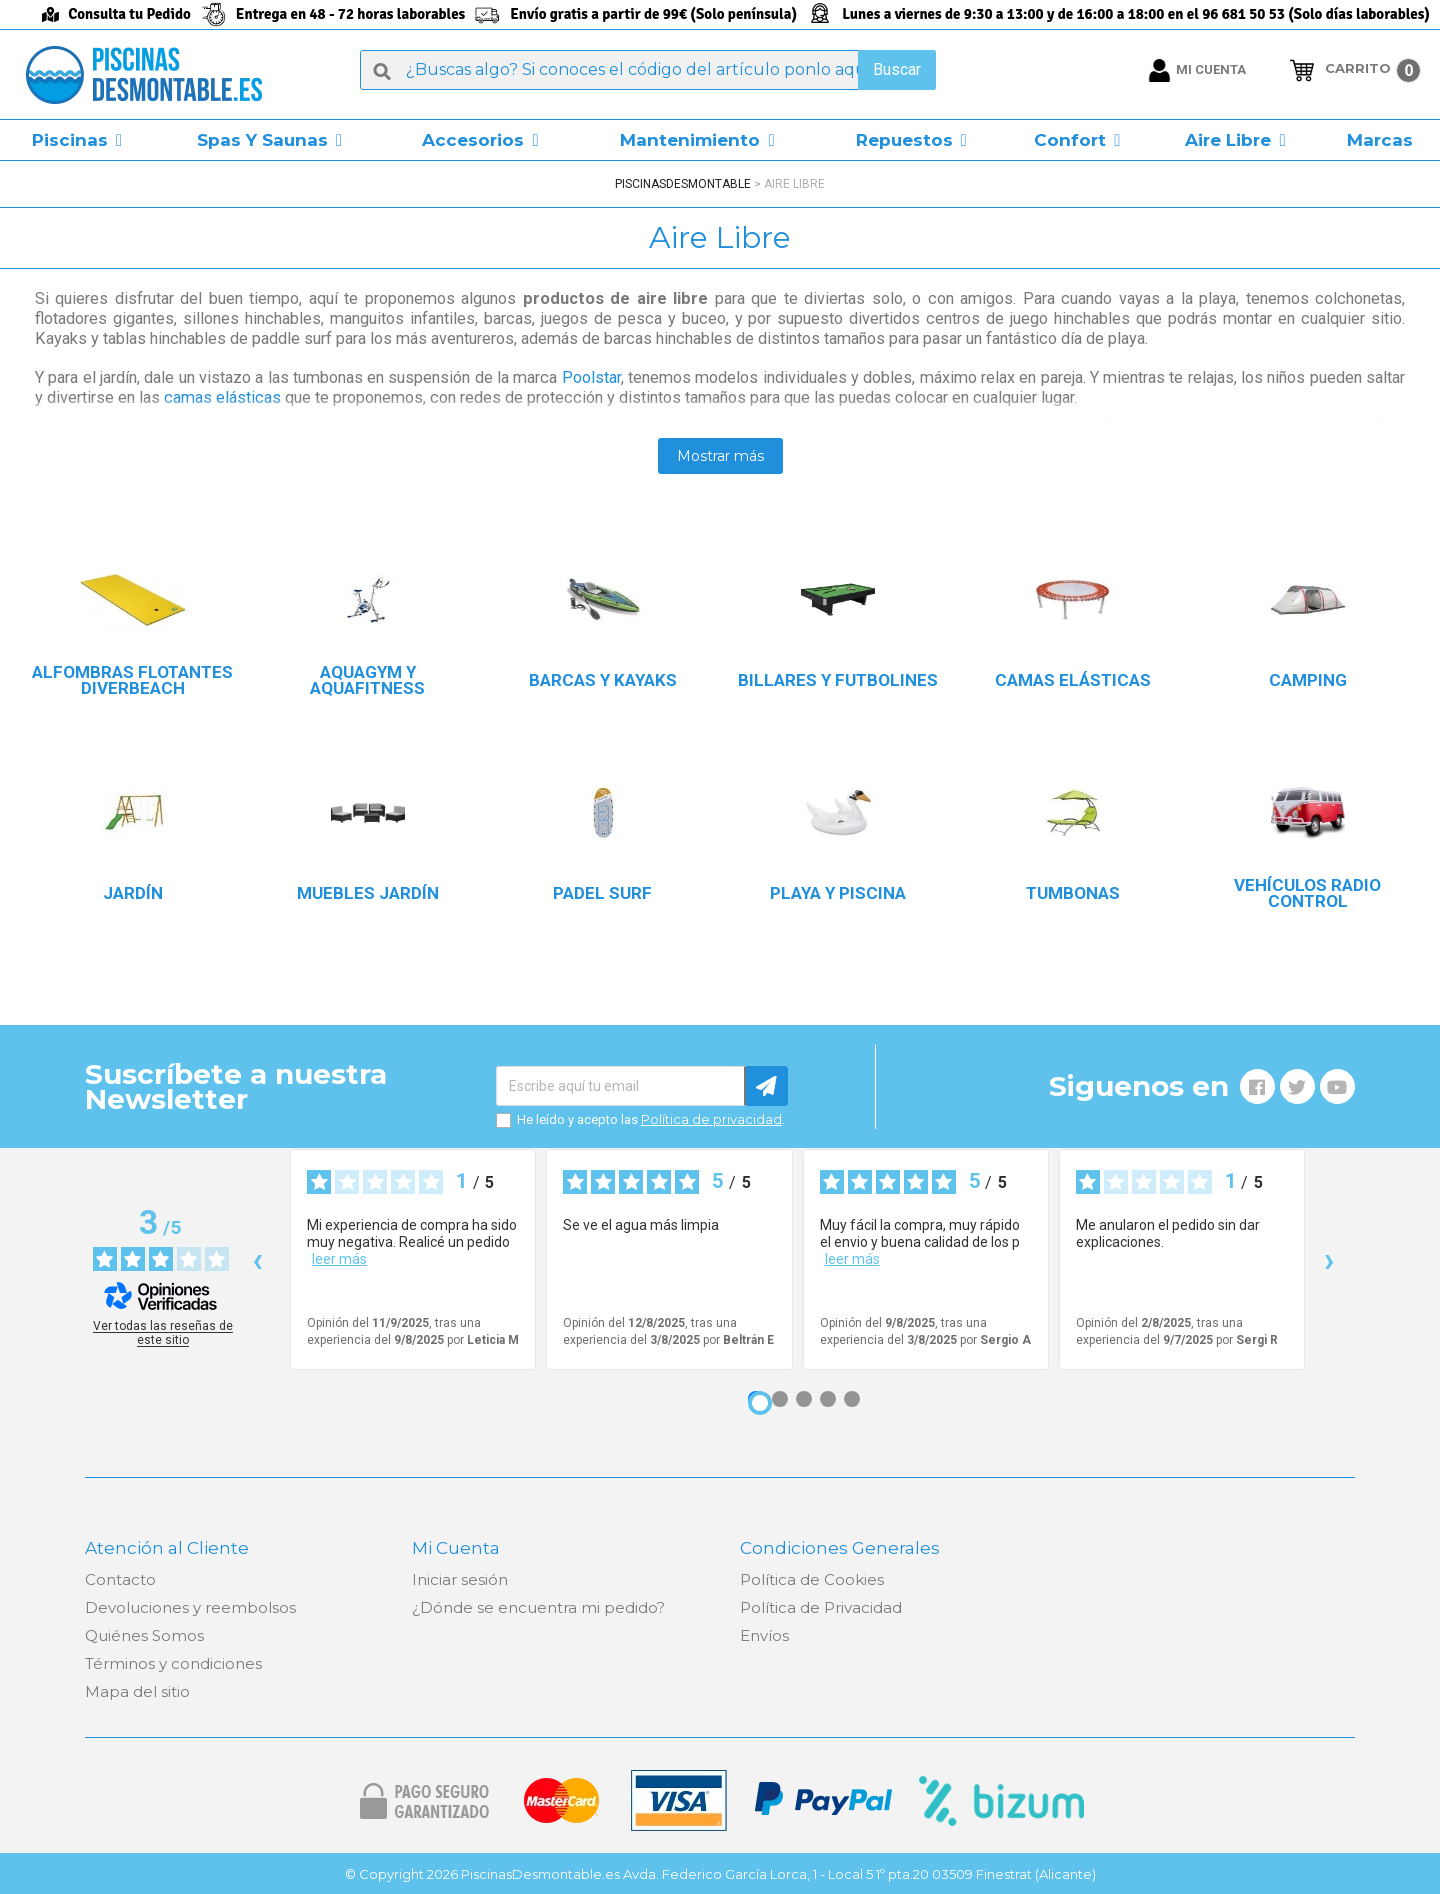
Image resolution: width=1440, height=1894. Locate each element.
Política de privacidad (711, 1119)
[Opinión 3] (804, 1399)
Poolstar (591, 377)
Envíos (764, 1635)
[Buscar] (648, 70)
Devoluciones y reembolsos (190, 1607)
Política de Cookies (812, 1579)
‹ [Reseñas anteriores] (257, 1259)
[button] (77, 140)
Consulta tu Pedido (129, 14)
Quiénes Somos (144, 1635)
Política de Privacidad (821, 1607)
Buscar (897, 69)
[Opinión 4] (828, 1399)
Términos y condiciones (173, 1663)
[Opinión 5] (852, 1399)
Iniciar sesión (460, 1579)
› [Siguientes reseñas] (1329, 1259)
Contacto (120, 1579)
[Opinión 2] (780, 1399)
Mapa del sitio (137, 1691)
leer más (339, 1259)
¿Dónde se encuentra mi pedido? (538, 1607)
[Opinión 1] (760, 1403)
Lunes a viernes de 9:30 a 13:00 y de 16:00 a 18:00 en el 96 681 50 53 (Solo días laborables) (1136, 14)
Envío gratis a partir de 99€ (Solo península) (653, 14)
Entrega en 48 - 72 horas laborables (350, 14)
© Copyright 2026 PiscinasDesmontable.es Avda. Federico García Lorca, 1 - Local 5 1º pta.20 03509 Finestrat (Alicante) (720, 1874)
